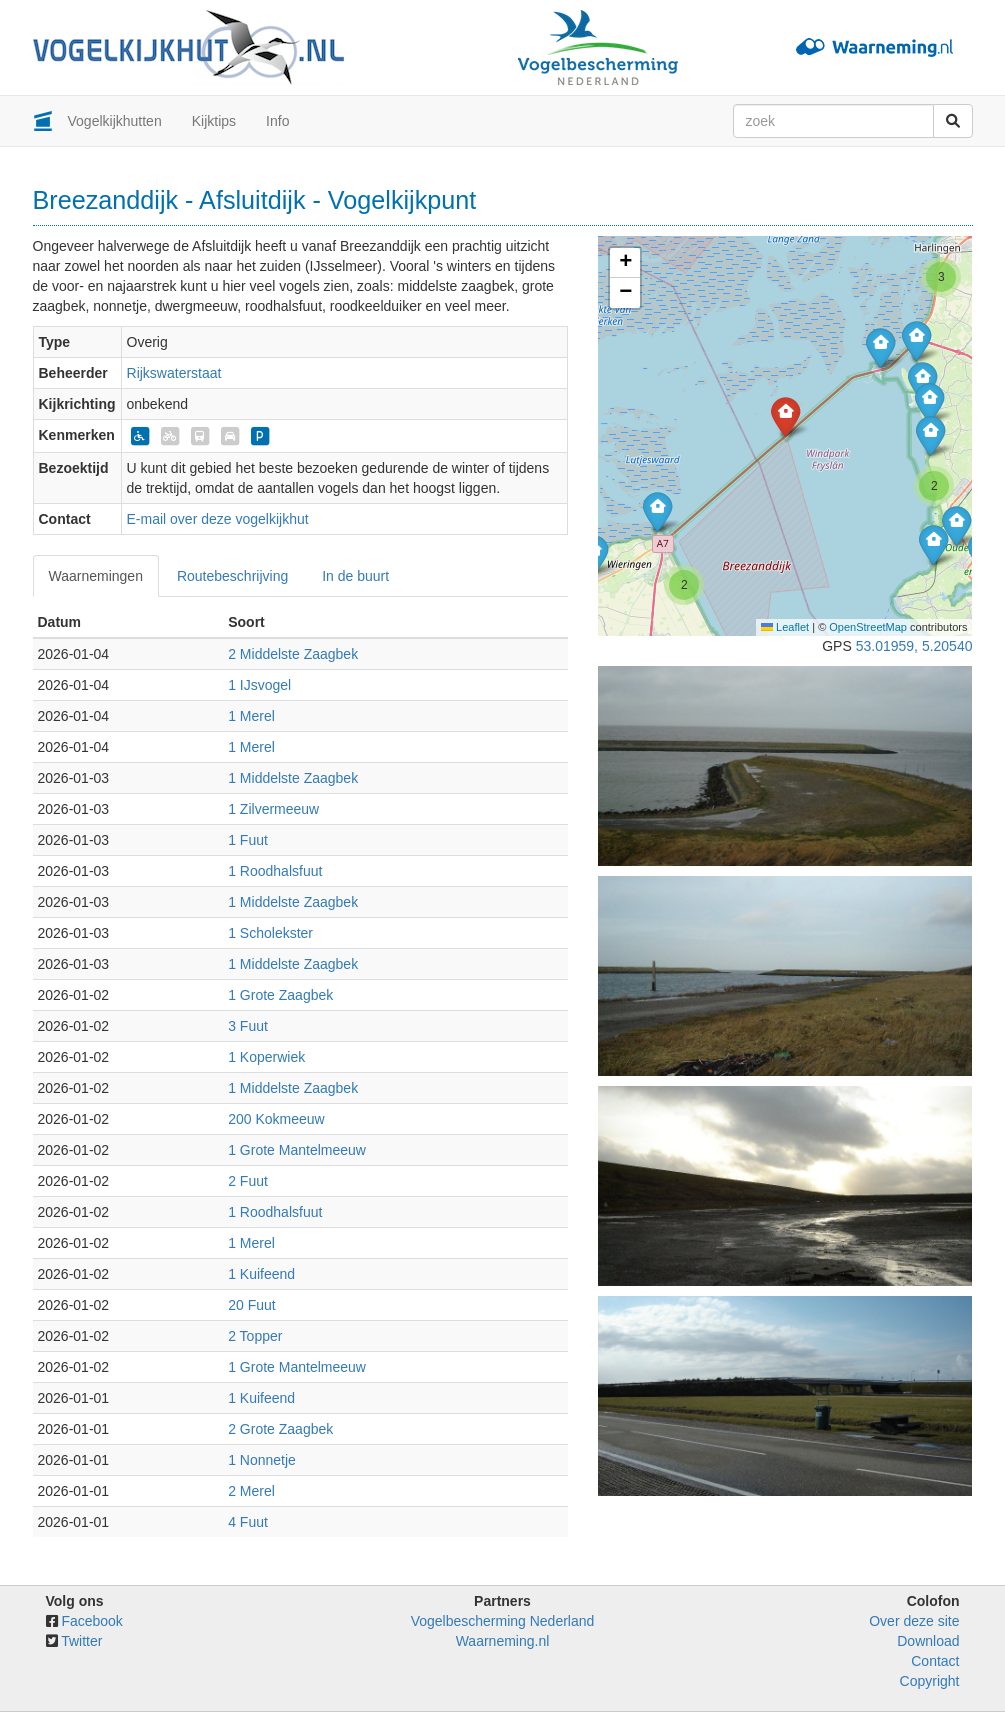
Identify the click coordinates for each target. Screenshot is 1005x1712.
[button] (657, 511)
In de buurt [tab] (355, 576)
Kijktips (214, 121)
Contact (935, 1661)
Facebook (91, 1621)
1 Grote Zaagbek (280, 995)
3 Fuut (248, 1026)
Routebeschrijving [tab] (232, 576)
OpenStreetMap (868, 627)
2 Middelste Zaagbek (293, 654)
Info (277, 121)
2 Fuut (248, 1181)
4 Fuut (248, 1522)
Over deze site (914, 1621)
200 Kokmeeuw (276, 1119)
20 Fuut (251, 1305)
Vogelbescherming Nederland (503, 1621)
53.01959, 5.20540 (914, 646)
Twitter (81, 1641)
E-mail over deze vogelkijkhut (218, 519)
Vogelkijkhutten (115, 121)
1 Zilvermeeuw (273, 809)
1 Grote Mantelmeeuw (297, 1150)
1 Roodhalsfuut (275, 871)
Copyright (930, 1681)
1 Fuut (248, 840)
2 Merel (251, 1491)
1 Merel (251, 716)
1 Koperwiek (266, 1057)
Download (928, 1641)
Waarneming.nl (503, 1641)
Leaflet (785, 627)
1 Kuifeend (261, 1274)
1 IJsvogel (259, 685)
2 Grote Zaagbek (280, 1429)
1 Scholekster (270, 933)
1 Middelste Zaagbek (293, 778)
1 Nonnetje (262, 1460)
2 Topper (255, 1336)
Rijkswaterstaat (174, 373)
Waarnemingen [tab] (96, 576)
